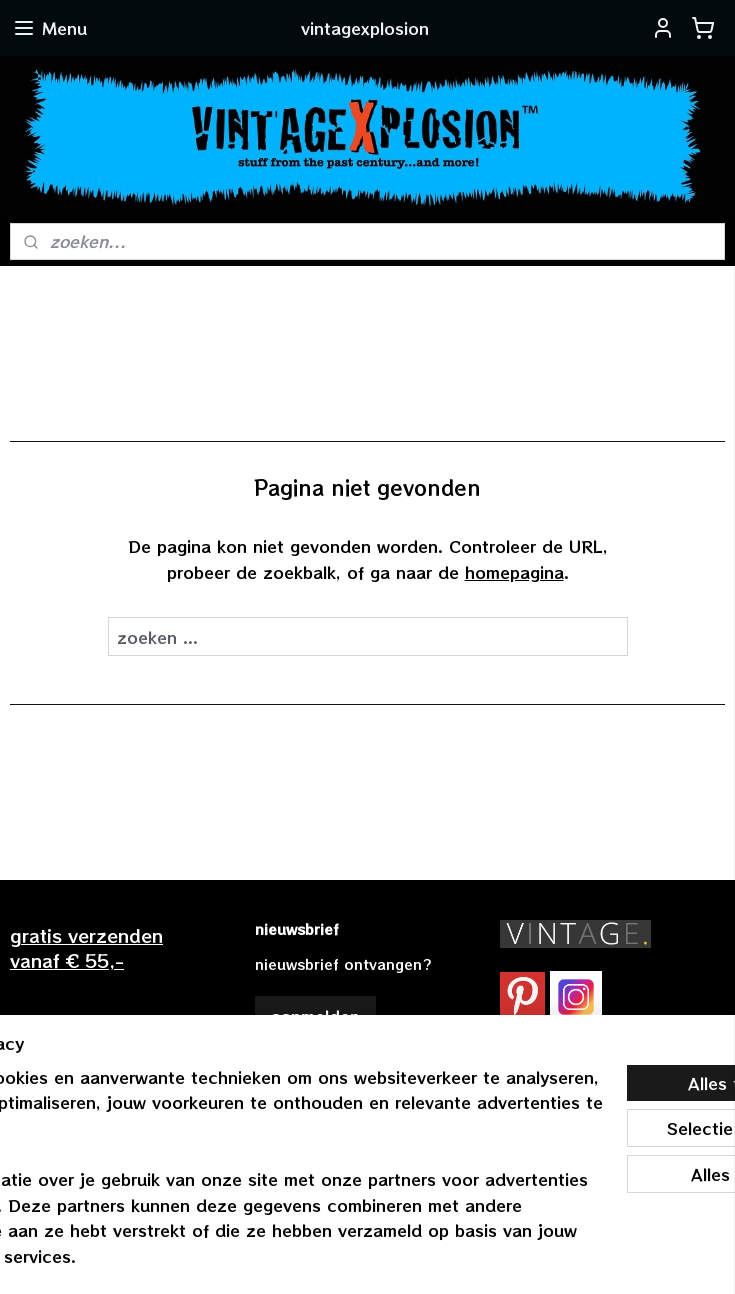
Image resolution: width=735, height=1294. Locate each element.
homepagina (514, 571)
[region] (235, 1141)
